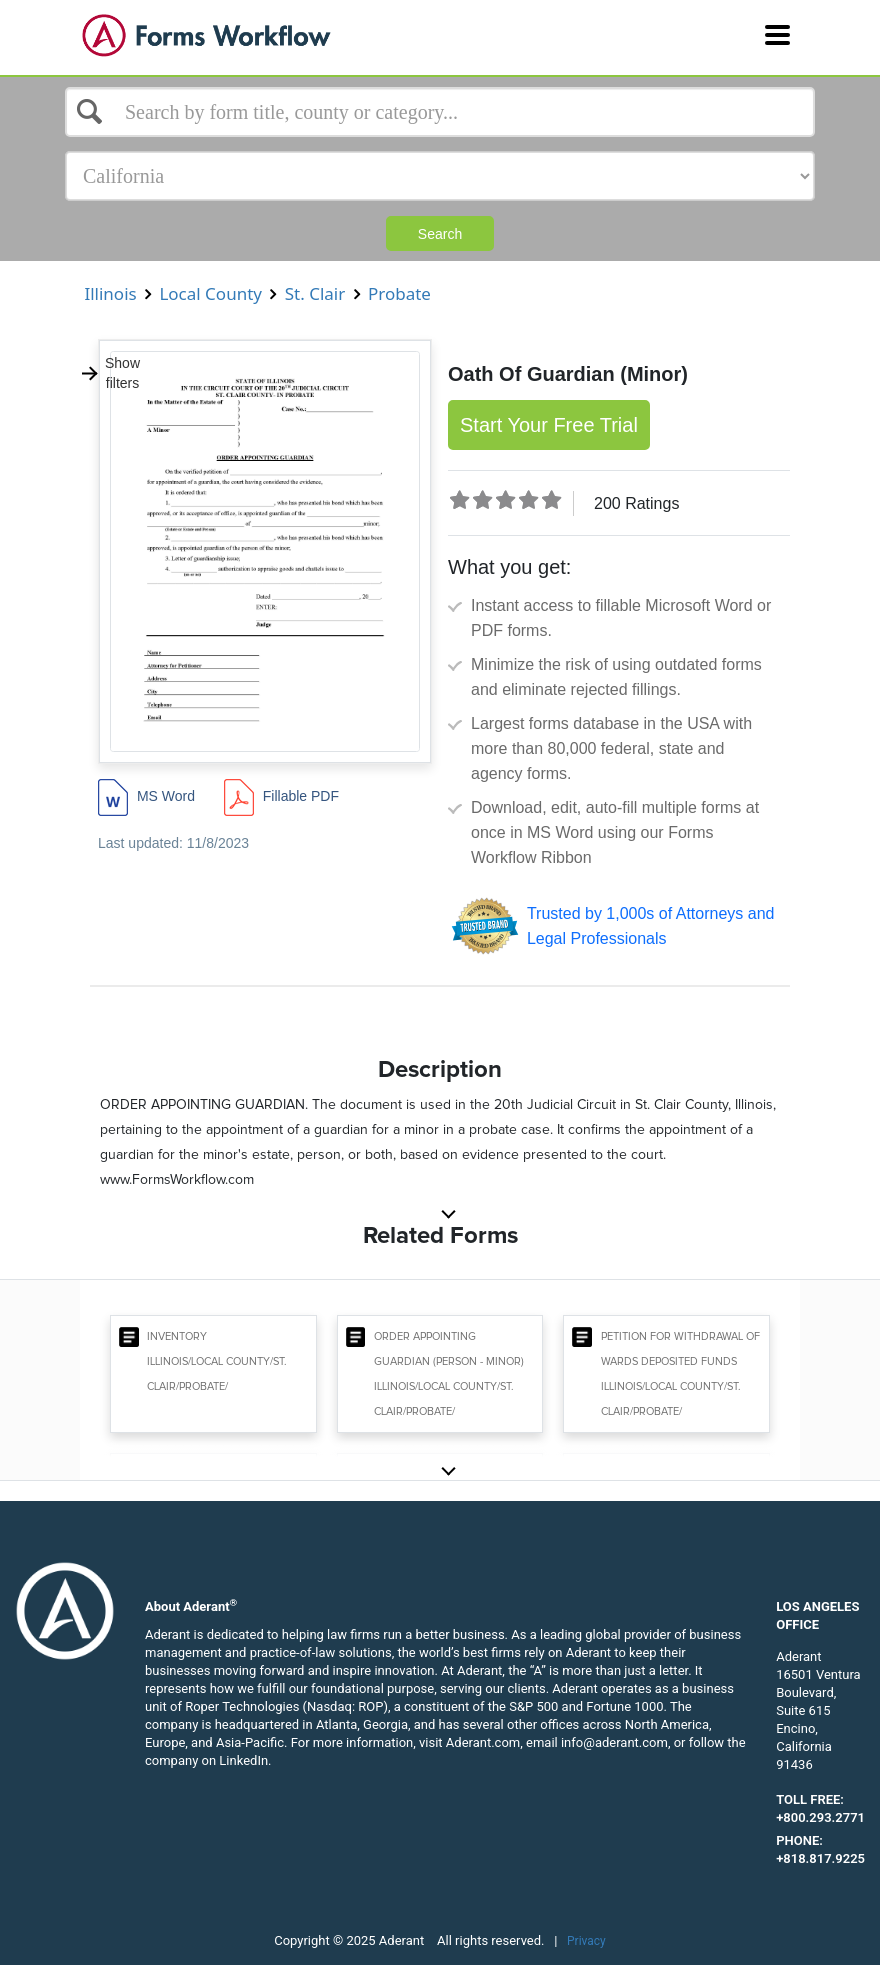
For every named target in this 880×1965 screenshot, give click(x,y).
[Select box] (440, 112)
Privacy (586, 1941)
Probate (400, 293)
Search (440, 234)
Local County (210, 293)
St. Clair (314, 293)
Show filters (110, 373)
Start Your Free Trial (549, 425)
